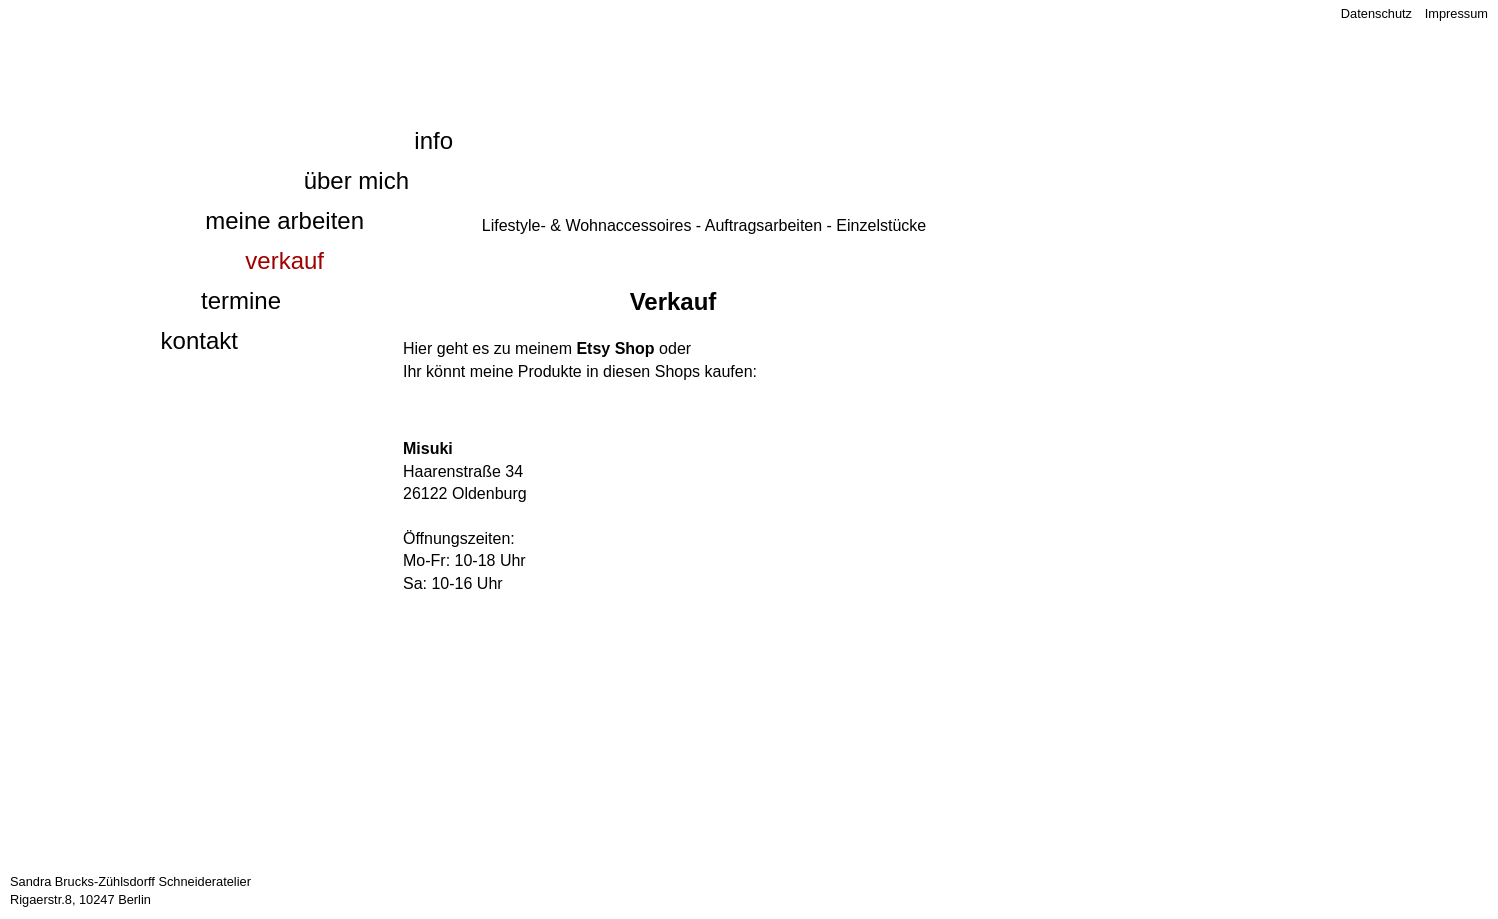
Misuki (428, 448)
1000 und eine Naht (258, 46)
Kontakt (199, 340)
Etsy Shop (615, 348)
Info (433, 140)
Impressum (1456, 13)
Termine (241, 300)
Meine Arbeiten (284, 220)
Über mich (356, 180)
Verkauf (284, 260)
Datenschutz (1376, 13)
